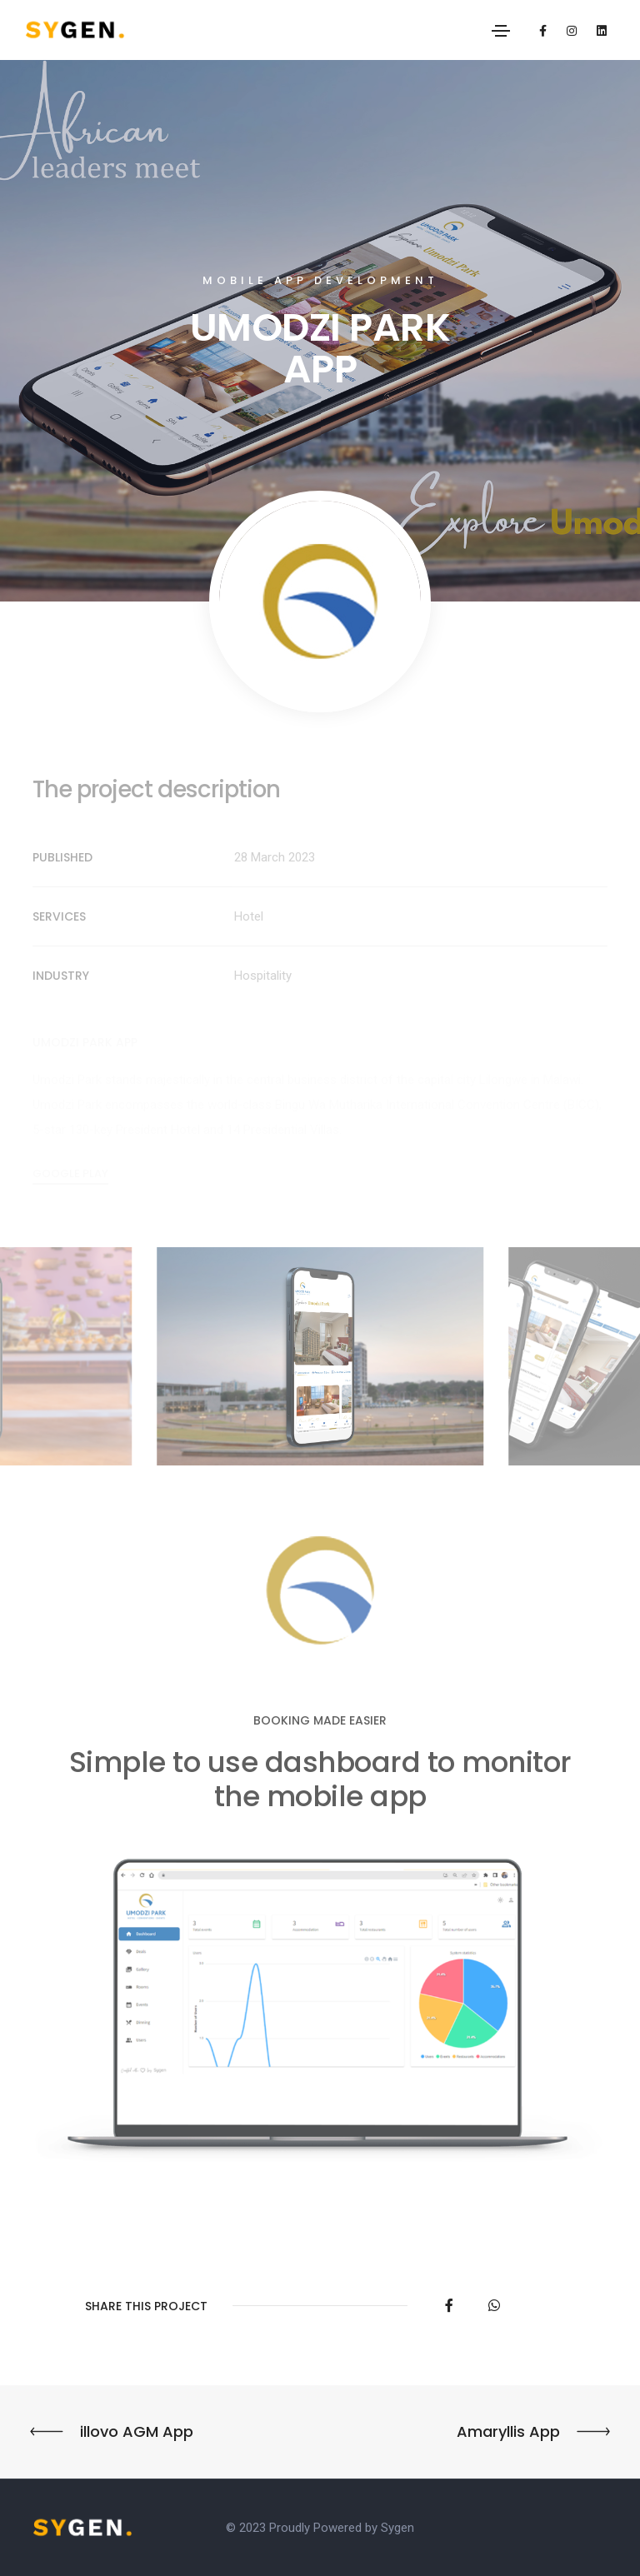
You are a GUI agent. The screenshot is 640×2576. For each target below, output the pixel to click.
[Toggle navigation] (501, 31)
